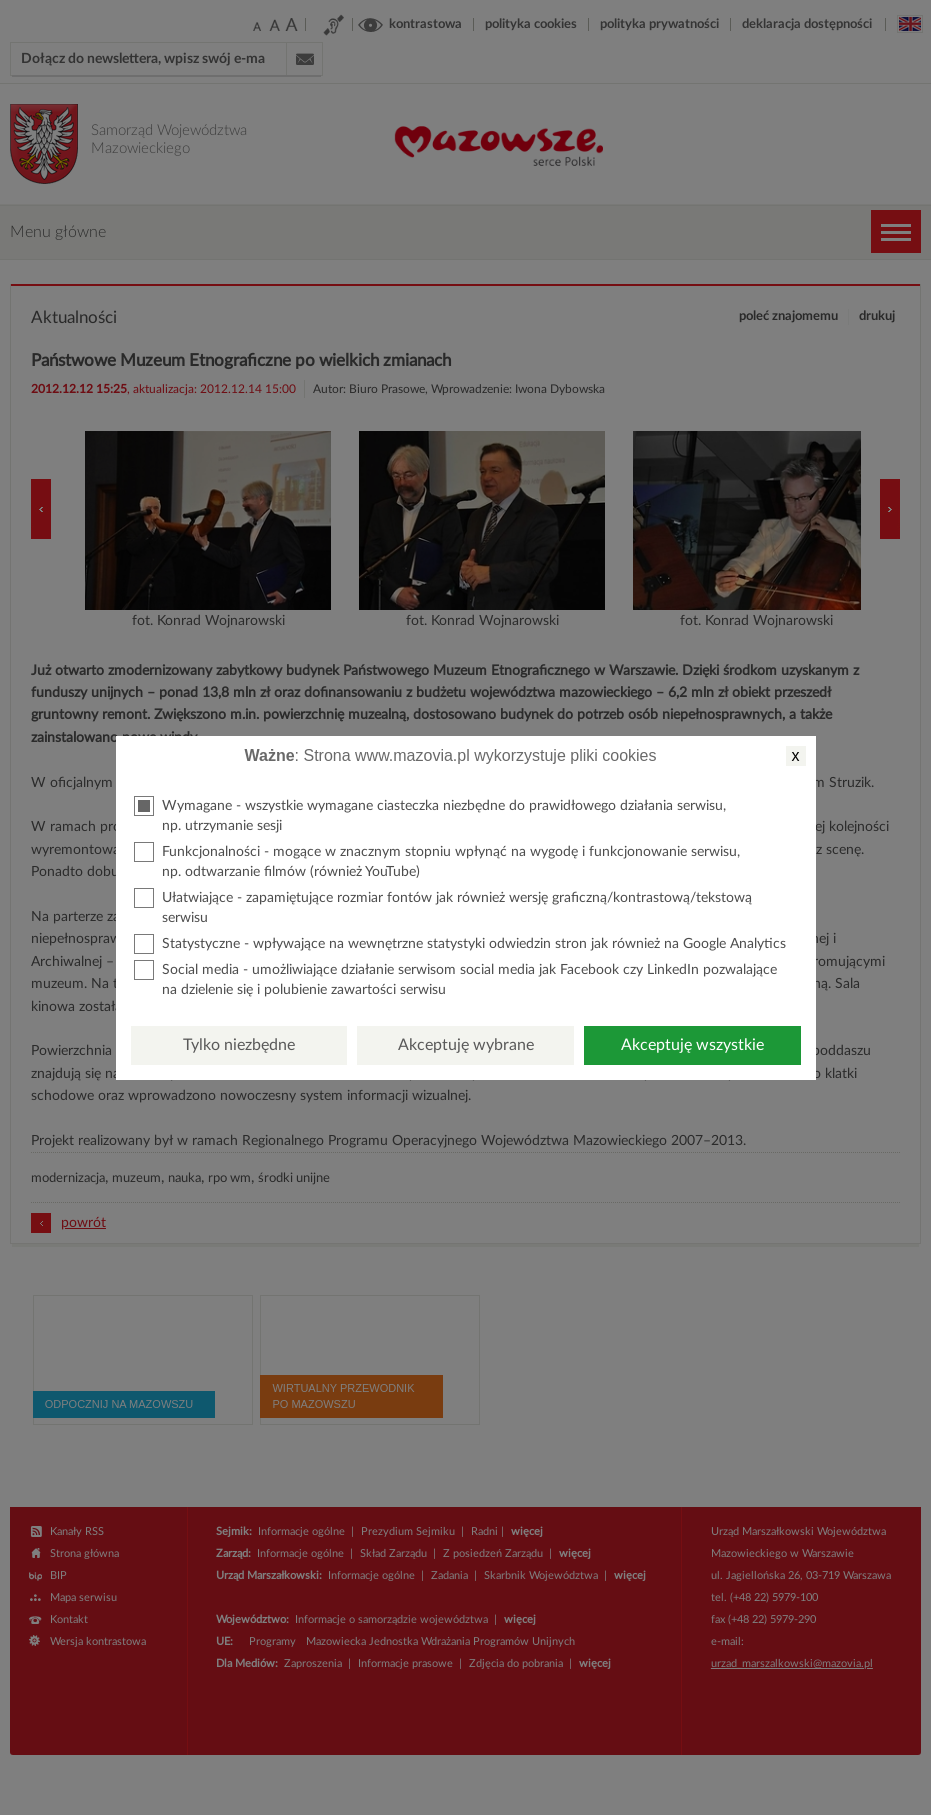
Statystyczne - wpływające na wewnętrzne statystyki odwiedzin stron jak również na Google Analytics (460, 944)
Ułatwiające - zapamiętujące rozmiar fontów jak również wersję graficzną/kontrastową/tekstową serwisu (443, 906)
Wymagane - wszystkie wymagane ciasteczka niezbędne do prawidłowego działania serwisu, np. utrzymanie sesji (430, 814)
